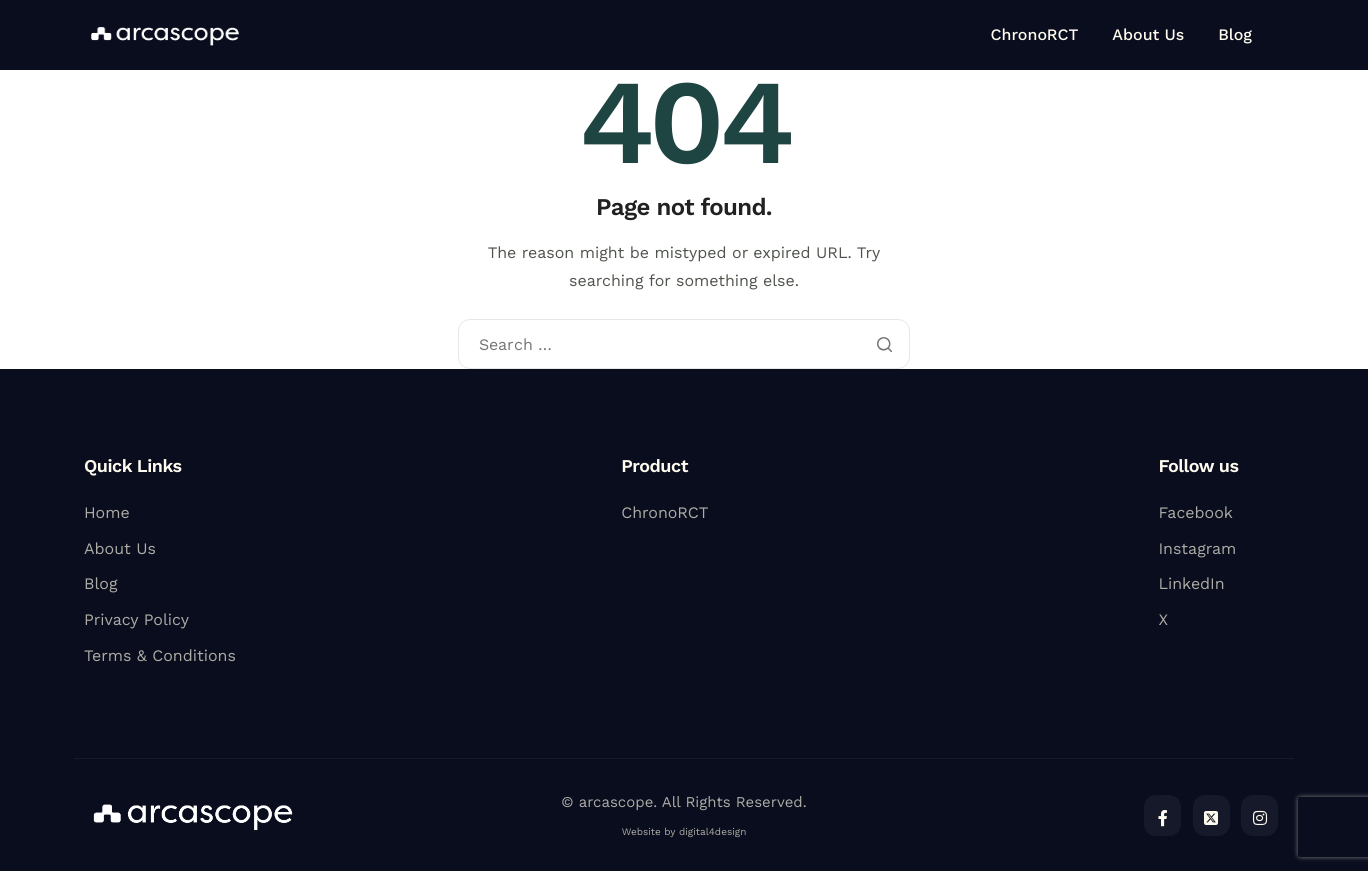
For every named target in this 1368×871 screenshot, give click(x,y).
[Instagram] (1259, 815)
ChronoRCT (1035, 35)
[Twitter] (1211, 815)
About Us (1148, 35)
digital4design (712, 832)
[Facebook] (1162, 815)
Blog (1235, 35)
